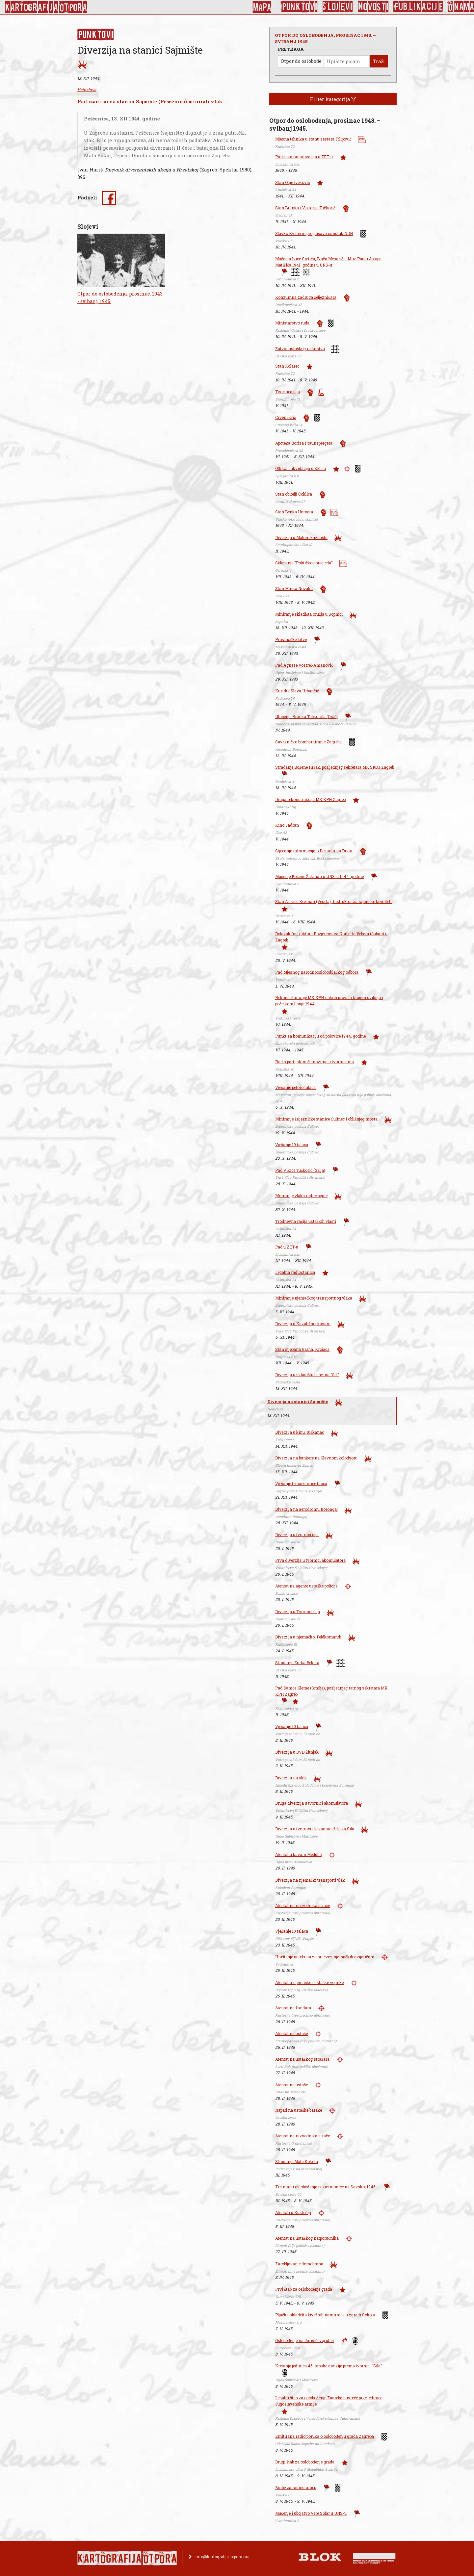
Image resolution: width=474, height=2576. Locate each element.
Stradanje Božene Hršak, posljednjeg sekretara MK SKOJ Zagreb (334, 767)
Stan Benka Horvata (294, 511)
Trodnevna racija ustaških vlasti (305, 1221)
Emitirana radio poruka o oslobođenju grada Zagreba (324, 2436)
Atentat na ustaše (291, 2033)
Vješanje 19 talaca (291, 1144)
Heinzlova (86, 89)
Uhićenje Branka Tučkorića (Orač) (306, 716)
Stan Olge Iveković (292, 182)
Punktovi (299, 7)
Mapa (261, 7)
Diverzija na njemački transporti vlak (310, 1880)
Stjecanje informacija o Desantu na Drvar (314, 850)
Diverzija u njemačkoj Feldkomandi (308, 1636)
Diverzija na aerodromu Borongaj (306, 1509)
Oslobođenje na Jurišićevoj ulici (304, 2340)
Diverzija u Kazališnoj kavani (302, 1323)
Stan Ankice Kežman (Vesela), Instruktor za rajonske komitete (333, 901)
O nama (461, 7)
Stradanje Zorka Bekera (297, 1662)
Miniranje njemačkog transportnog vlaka (313, 1298)
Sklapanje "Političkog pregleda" (304, 562)
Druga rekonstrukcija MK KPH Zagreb (310, 799)
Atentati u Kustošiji (293, 2212)
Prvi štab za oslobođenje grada (303, 2289)
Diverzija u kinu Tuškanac (299, 1432)
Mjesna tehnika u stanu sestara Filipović (313, 139)
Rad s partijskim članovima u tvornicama (314, 1061)
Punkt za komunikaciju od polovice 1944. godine (320, 1036)
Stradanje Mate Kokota (296, 2161)
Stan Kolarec (287, 366)
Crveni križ (285, 417)
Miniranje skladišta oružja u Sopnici (309, 614)
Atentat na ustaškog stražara (302, 2059)
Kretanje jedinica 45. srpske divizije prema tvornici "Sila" (328, 2365)
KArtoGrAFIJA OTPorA (46, 7)
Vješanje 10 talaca (291, 1726)
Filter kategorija (333, 99)
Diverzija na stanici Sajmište (297, 1401)
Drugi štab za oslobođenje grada (304, 2461)
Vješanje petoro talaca (295, 1087)
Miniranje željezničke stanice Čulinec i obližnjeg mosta (326, 1118)
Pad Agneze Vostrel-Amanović (304, 665)
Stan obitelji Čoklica (293, 494)
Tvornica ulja (287, 391)
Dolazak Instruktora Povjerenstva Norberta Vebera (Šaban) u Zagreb (331, 936)
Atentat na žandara (293, 2007)
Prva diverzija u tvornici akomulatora (310, 1560)
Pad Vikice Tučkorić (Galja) (300, 1170)
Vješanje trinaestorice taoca (301, 1483)
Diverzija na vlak (291, 1777)
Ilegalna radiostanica (295, 1272)
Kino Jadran (287, 825)
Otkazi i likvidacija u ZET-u (300, 468)
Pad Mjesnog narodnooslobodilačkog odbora (316, 972)
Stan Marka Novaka (294, 588)
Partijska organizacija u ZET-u (304, 156)
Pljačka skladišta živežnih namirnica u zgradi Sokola (325, 2314)
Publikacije (418, 7)
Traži (379, 61)
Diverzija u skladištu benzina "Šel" (307, 1374)
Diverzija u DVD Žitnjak (297, 1752)
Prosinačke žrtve (291, 639)
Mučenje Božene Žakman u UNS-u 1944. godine (319, 876)
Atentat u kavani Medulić (298, 1854)
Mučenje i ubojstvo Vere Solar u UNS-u (311, 2513)
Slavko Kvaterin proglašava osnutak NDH (314, 233)
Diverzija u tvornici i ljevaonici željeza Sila (314, 1828)
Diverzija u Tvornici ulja (297, 1611)
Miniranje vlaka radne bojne (301, 1195)
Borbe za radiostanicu (295, 2487)
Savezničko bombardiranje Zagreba (308, 741)
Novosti (373, 7)
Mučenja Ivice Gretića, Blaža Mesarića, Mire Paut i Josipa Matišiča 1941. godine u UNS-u (328, 262)
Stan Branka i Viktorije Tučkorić (305, 207)
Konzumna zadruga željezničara (305, 297)
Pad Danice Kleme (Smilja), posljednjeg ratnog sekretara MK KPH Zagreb (331, 1691)
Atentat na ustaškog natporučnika (307, 2238)
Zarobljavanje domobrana (299, 2263)
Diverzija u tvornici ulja (297, 1534)
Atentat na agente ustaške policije (306, 1585)
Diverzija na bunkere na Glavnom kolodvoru (316, 1457)
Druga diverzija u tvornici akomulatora (311, 1803)
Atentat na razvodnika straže (302, 1905)
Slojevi (338, 7)
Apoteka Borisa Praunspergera (303, 443)
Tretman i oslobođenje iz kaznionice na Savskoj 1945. (326, 2186)
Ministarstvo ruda (292, 322)
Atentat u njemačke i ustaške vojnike (309, 1982)
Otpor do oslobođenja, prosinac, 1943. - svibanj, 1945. (120, 297)
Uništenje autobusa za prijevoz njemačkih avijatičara (324, 1956)
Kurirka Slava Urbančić (297, 690)
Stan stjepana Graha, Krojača (302, 1349)
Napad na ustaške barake (298, 2110)
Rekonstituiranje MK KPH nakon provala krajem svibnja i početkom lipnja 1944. (329, 1000)
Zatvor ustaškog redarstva (300, 348)
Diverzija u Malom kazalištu (301, 537)
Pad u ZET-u (286, 1246)
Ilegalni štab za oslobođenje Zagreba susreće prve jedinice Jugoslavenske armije (328, 2401)
